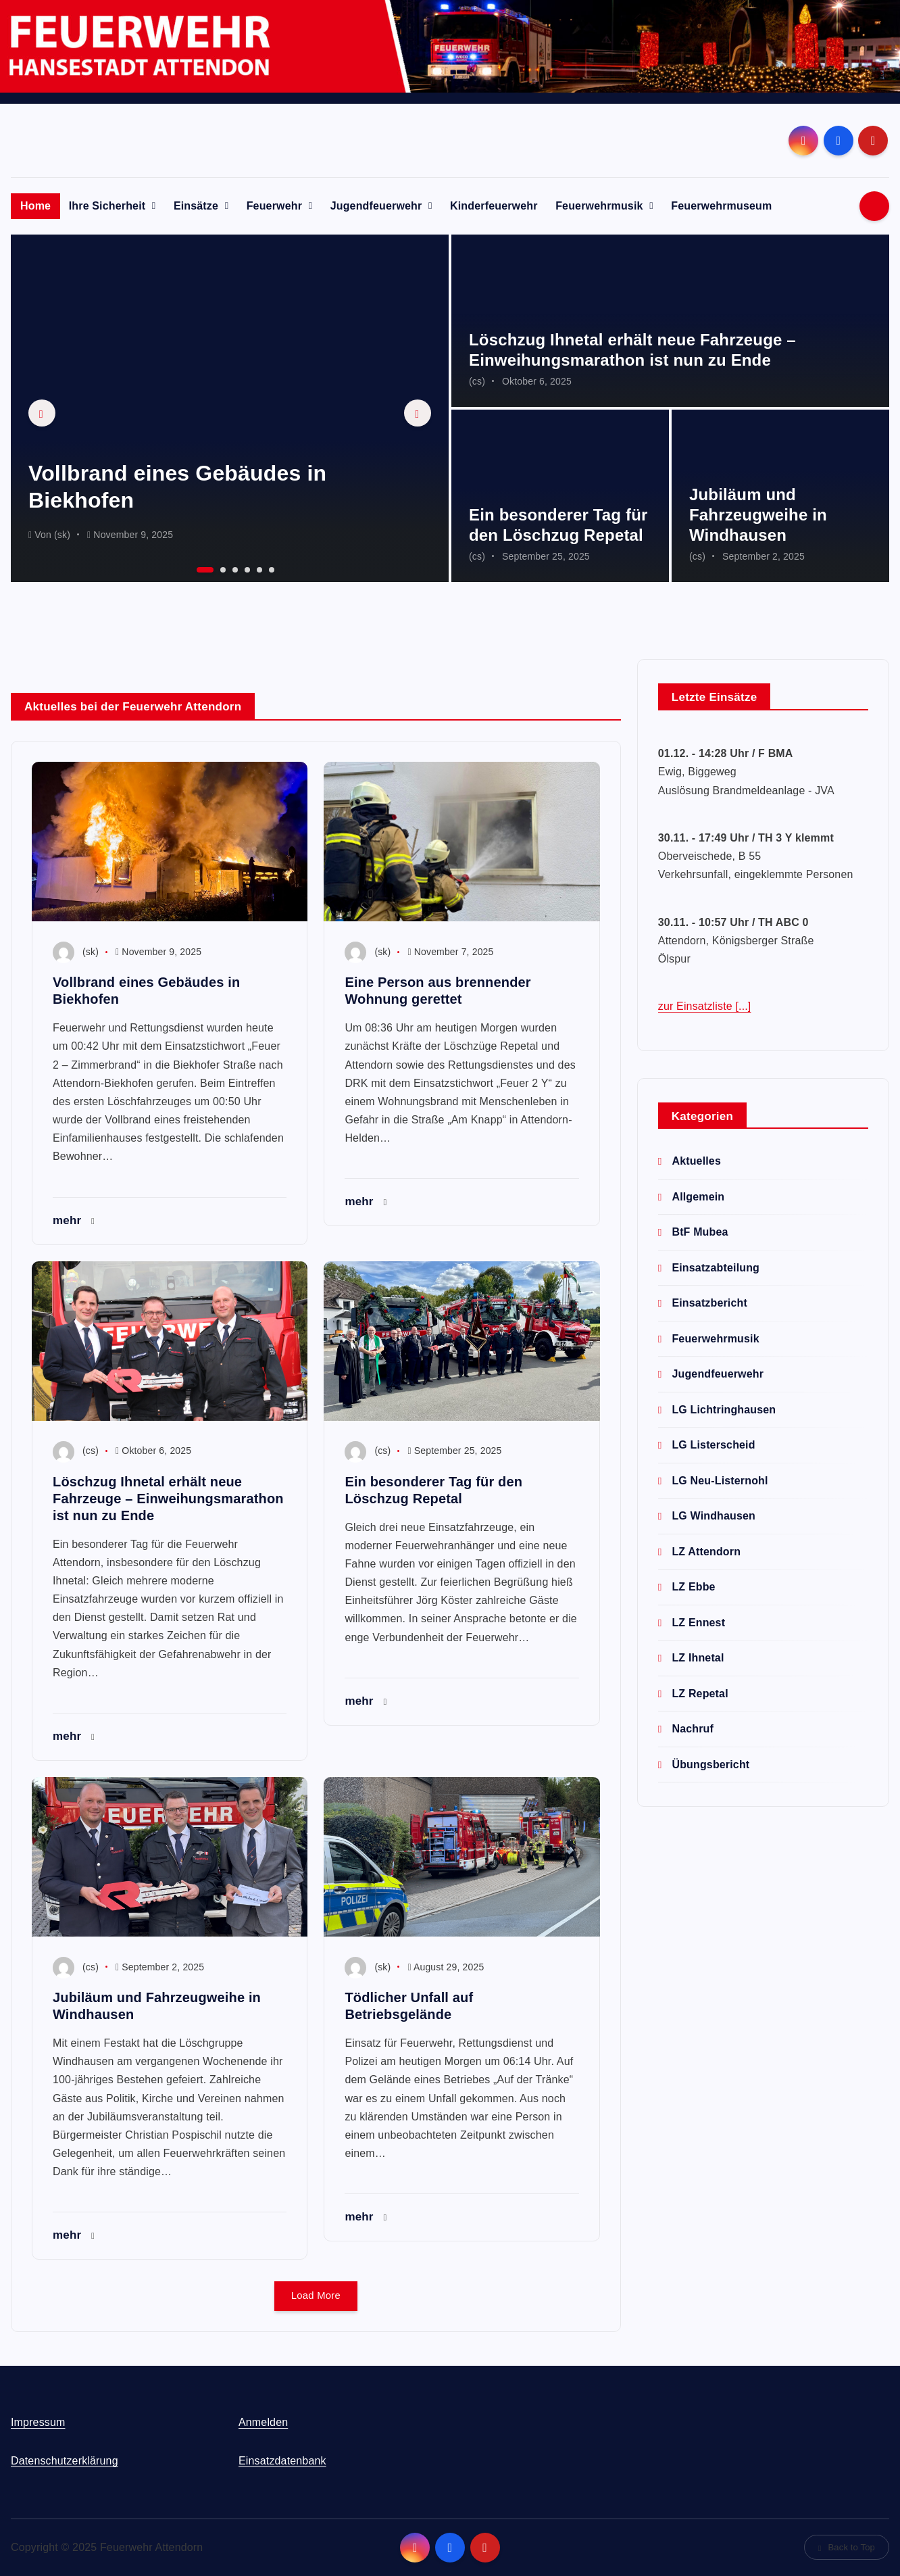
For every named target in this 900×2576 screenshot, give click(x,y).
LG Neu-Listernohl (720, 1480)
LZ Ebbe (693, 1587)
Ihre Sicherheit (107, 206)
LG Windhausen (713, 1516)
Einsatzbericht (709, 1303)
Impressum (38, 2422)
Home (35, 206)
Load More (316, 2296)
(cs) (477, 381)
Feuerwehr (274, 206)
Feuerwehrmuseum (721, 206)
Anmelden (263, 2422)
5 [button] (258, 568)
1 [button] (198, 568)
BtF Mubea (700, 1232)
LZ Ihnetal (698, 1657)
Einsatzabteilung (715, 1267)
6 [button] (270, 568)
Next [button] (417, 413)
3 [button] (234, 568)
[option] (230, 408)
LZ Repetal (700, 1693)
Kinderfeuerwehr (494, 206)
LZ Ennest (698, 1622)
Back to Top (846, 2547)
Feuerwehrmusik (599, 206)
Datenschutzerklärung (64, 2461)
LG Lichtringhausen (724, 1409)
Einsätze (196, 206)
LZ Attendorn (706, 1551)
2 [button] (221, 568)
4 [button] (246, 568)
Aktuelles (696, 1161)
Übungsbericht (710, 1764)
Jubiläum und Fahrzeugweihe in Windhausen (758, 514)
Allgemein (698, 1196)
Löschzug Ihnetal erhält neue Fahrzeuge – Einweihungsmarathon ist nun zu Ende (168, 1498)
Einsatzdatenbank (282, 2461)
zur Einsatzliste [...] (704, 1006)
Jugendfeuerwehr (376, 206)
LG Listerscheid (713, 1445)
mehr (74, 1220)
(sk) (62, 534)
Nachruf (693, 1728)
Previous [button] (41, 413)
